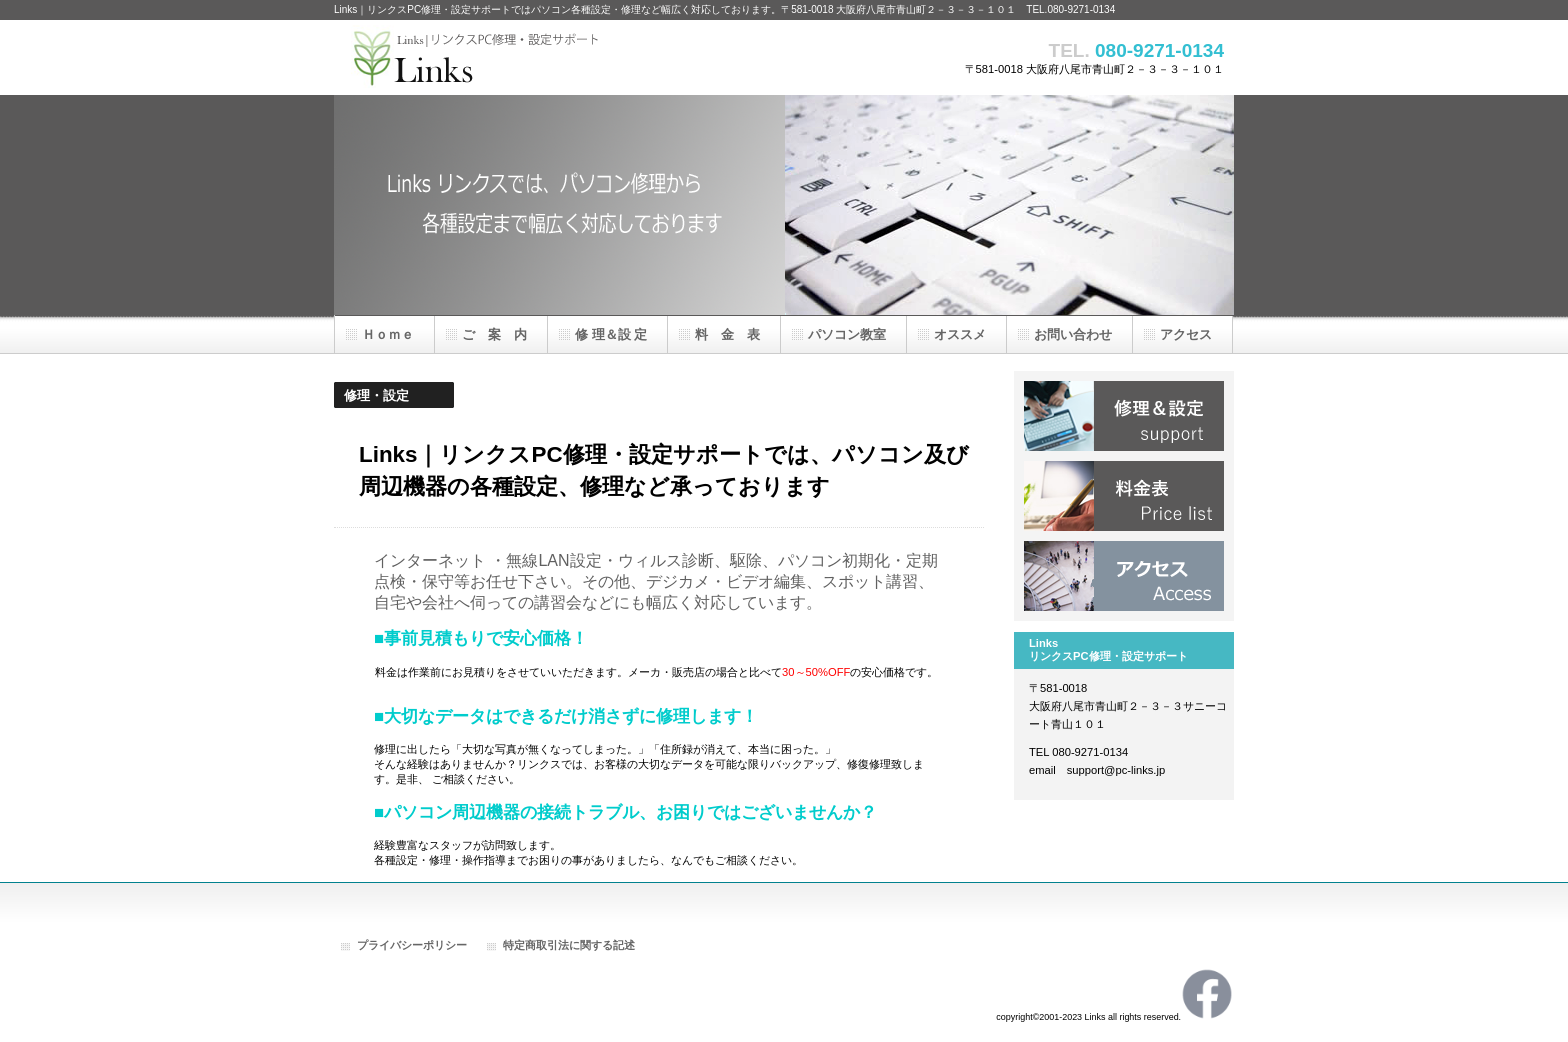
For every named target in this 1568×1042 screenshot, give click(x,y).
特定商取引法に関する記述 (569, 945)
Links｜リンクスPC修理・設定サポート (534, 57)
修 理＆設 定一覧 (1124, 416)
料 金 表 (1124, 496)
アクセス (1124, 576)
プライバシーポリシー (412, 945)
